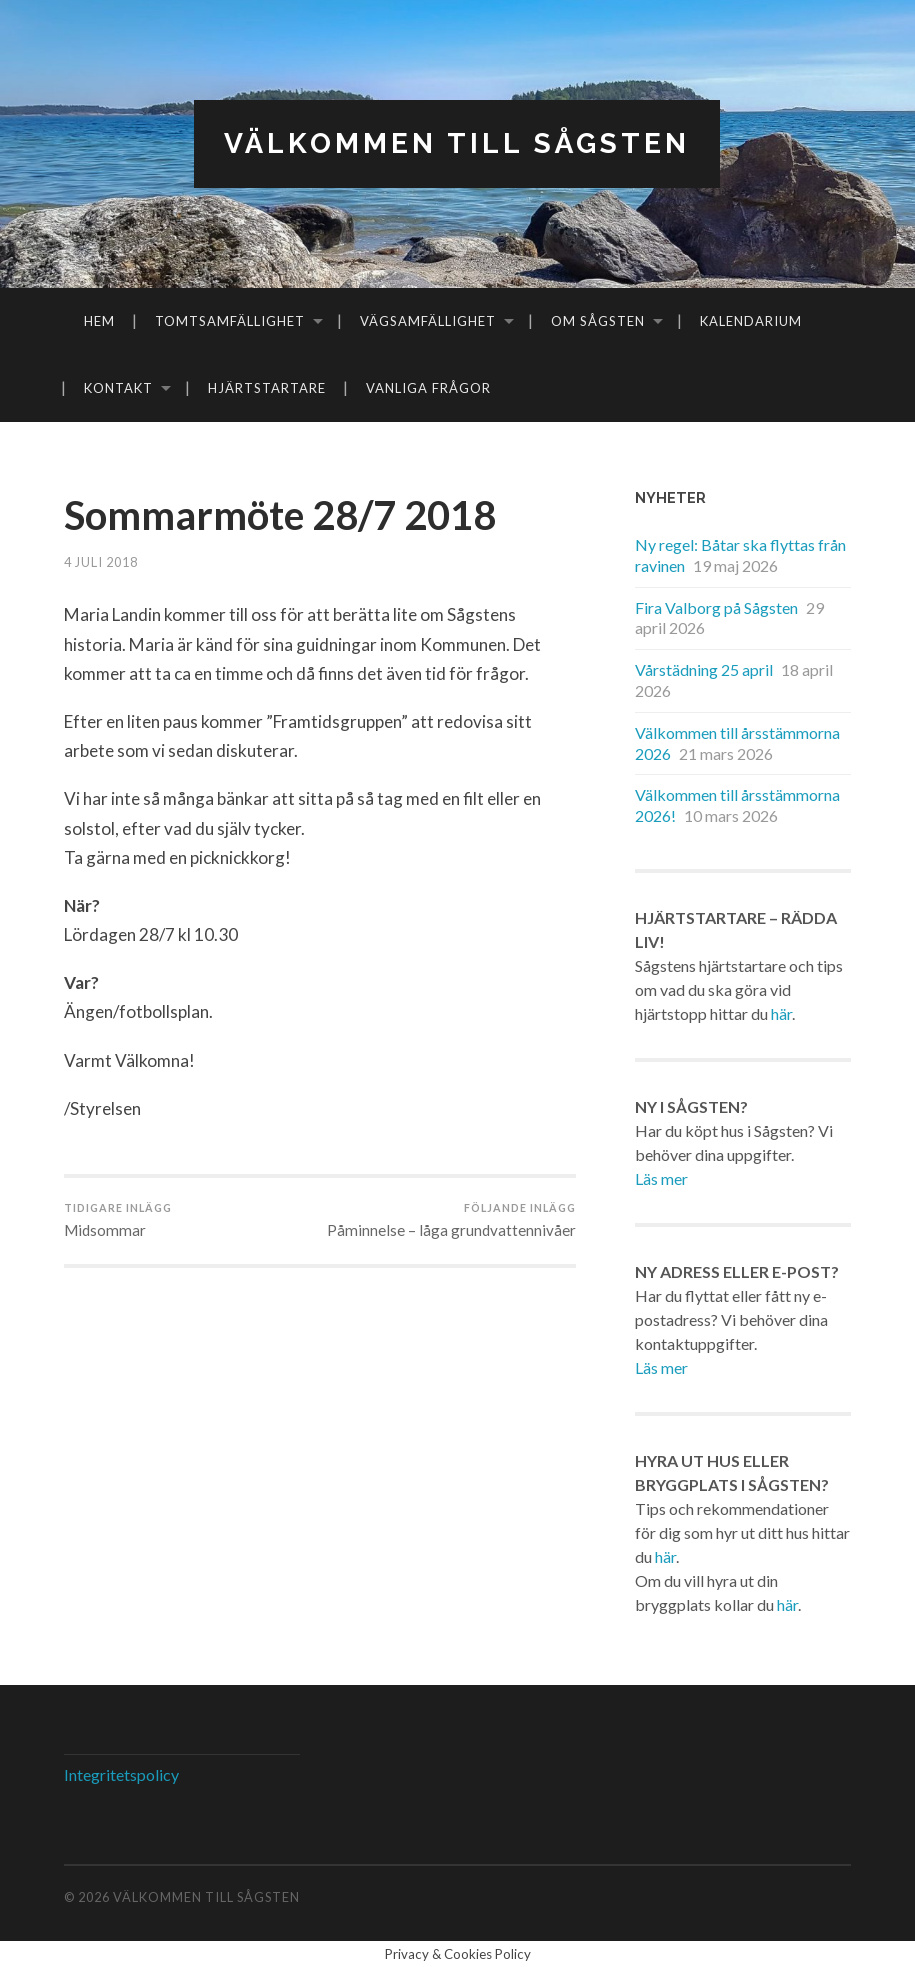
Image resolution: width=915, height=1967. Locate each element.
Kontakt (118, 388)
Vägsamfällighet (428, 321)
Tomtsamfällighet (230, 321)
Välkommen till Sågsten (457, 143)
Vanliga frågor (428, 388)
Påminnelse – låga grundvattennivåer (451, 1220)
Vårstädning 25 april (704, 669)
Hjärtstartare (267, 388)
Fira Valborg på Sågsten (716, 607)
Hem (99, 321)
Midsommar (118, 1220)
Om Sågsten (598, 321)
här (781, 1013)
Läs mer (661, 1178)
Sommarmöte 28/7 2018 (280, 515)
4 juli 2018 (101, 562)
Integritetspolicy (121, 1774)
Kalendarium (751, 321)
